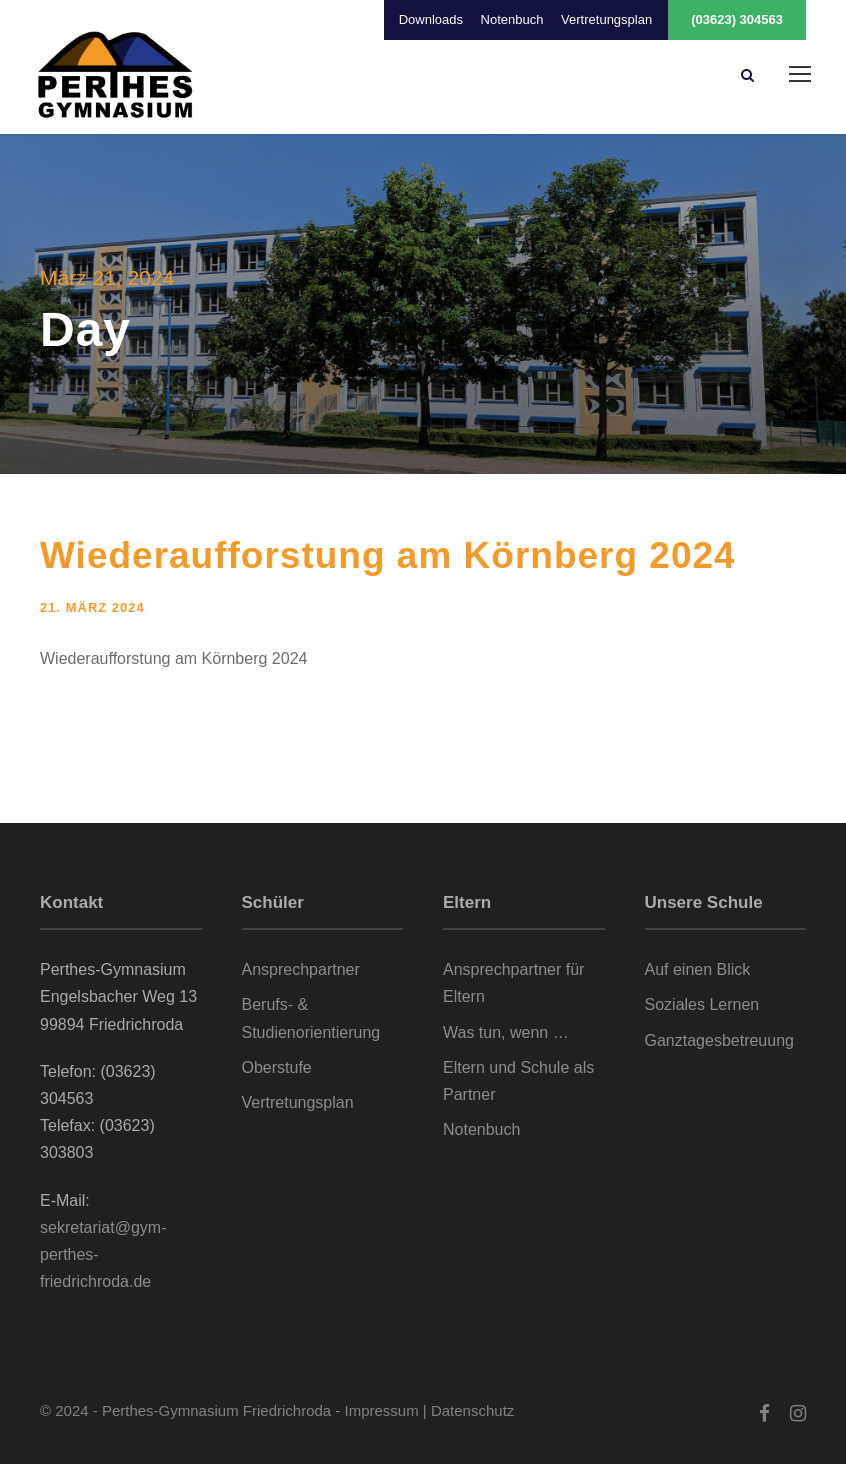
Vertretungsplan (606, 19)
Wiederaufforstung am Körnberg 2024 (388, 555)
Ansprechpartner (301, 969)
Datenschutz (472, 1410)
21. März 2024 (92, 607)
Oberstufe (277, 1067)
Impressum (382, 1410)
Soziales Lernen (702, 1004)
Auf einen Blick (698, 969)
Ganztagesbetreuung (719, 1040)
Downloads (431, 19)
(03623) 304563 (737, 19)
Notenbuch (512, 19)
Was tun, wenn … (506, 1032)
